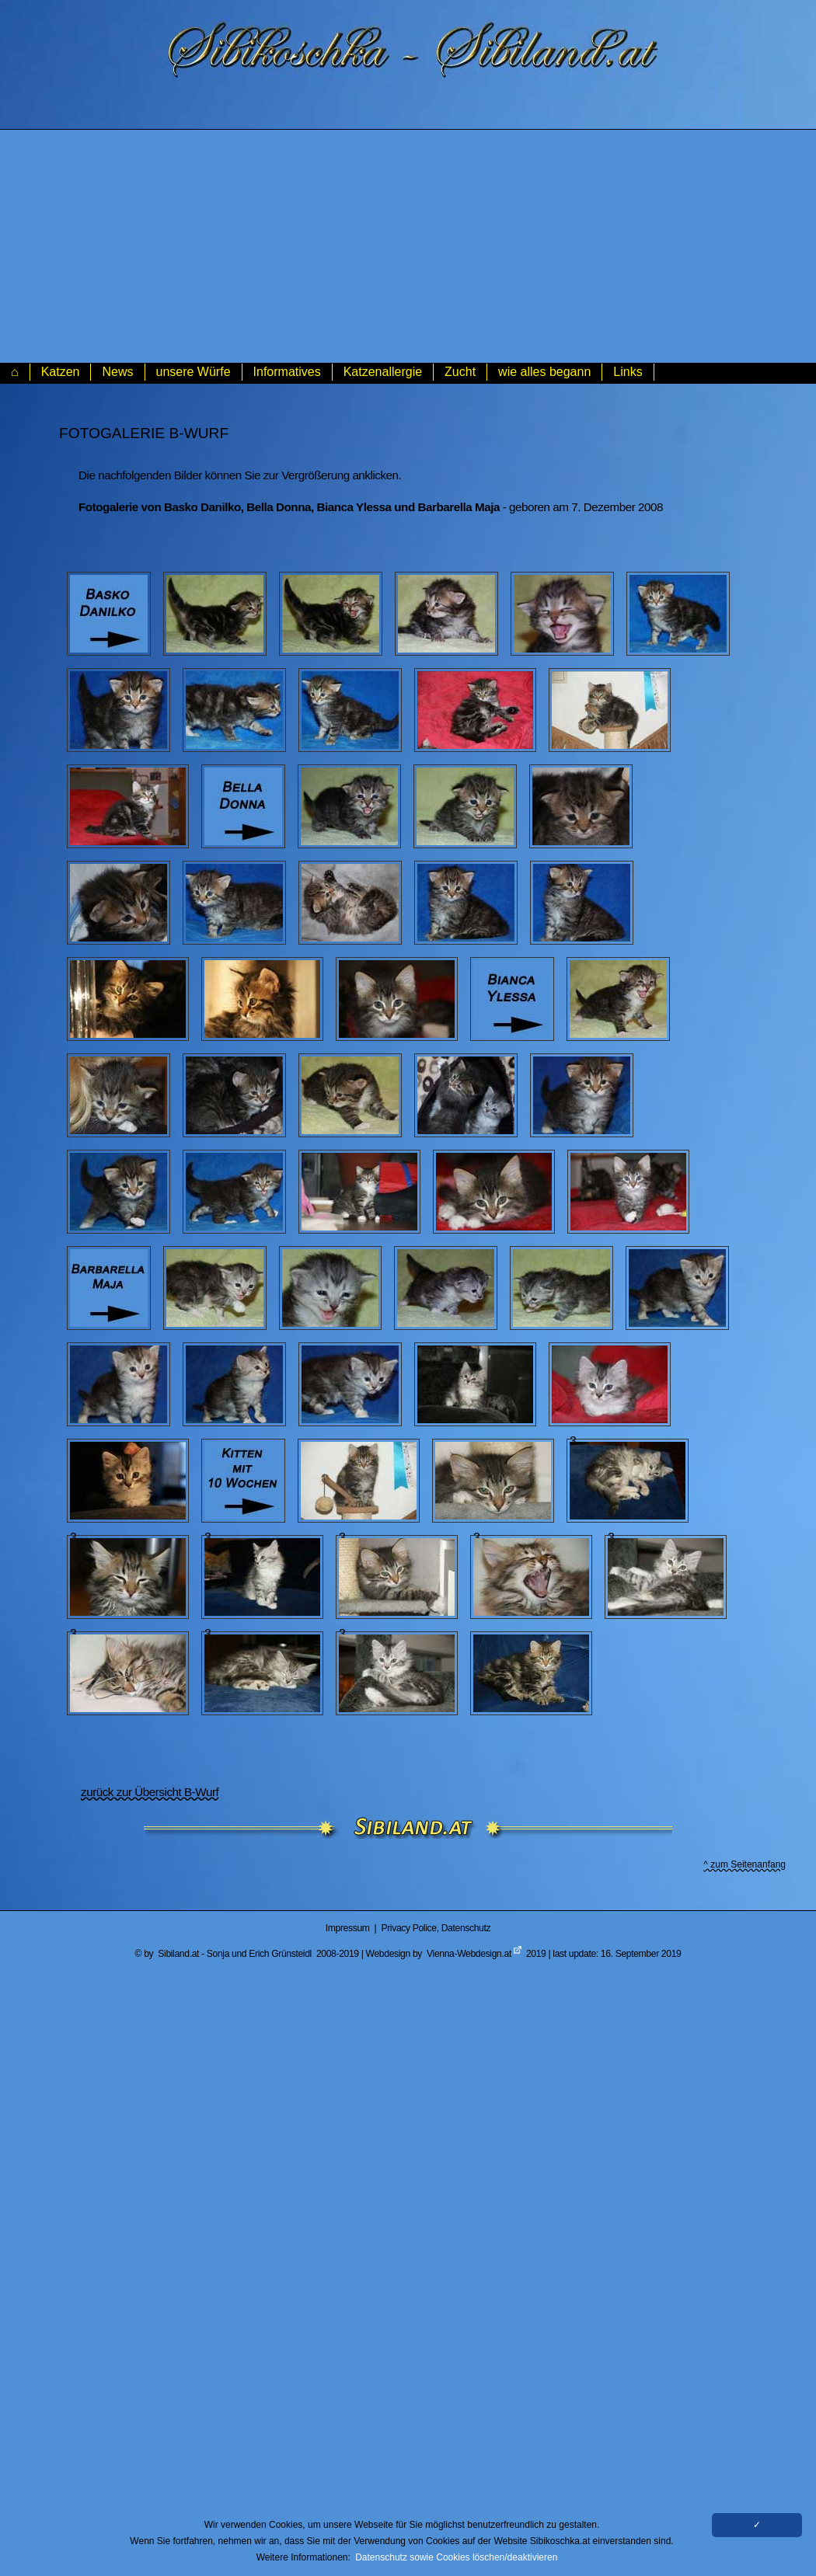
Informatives (287, 371)
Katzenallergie (382, 371)
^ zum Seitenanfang (744, 1864)
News (117, 371)
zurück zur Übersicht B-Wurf (149, 1791)
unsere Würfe (193, 371)
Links (627, 371)
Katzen (60, 371)
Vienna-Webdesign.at (469, 1953)
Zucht (460, 371)
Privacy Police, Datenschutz (435, 1928)
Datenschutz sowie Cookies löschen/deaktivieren (456, 2557)
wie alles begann (544, 371)
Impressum (348, 1928)
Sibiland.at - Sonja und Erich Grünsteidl (235, 1953)
